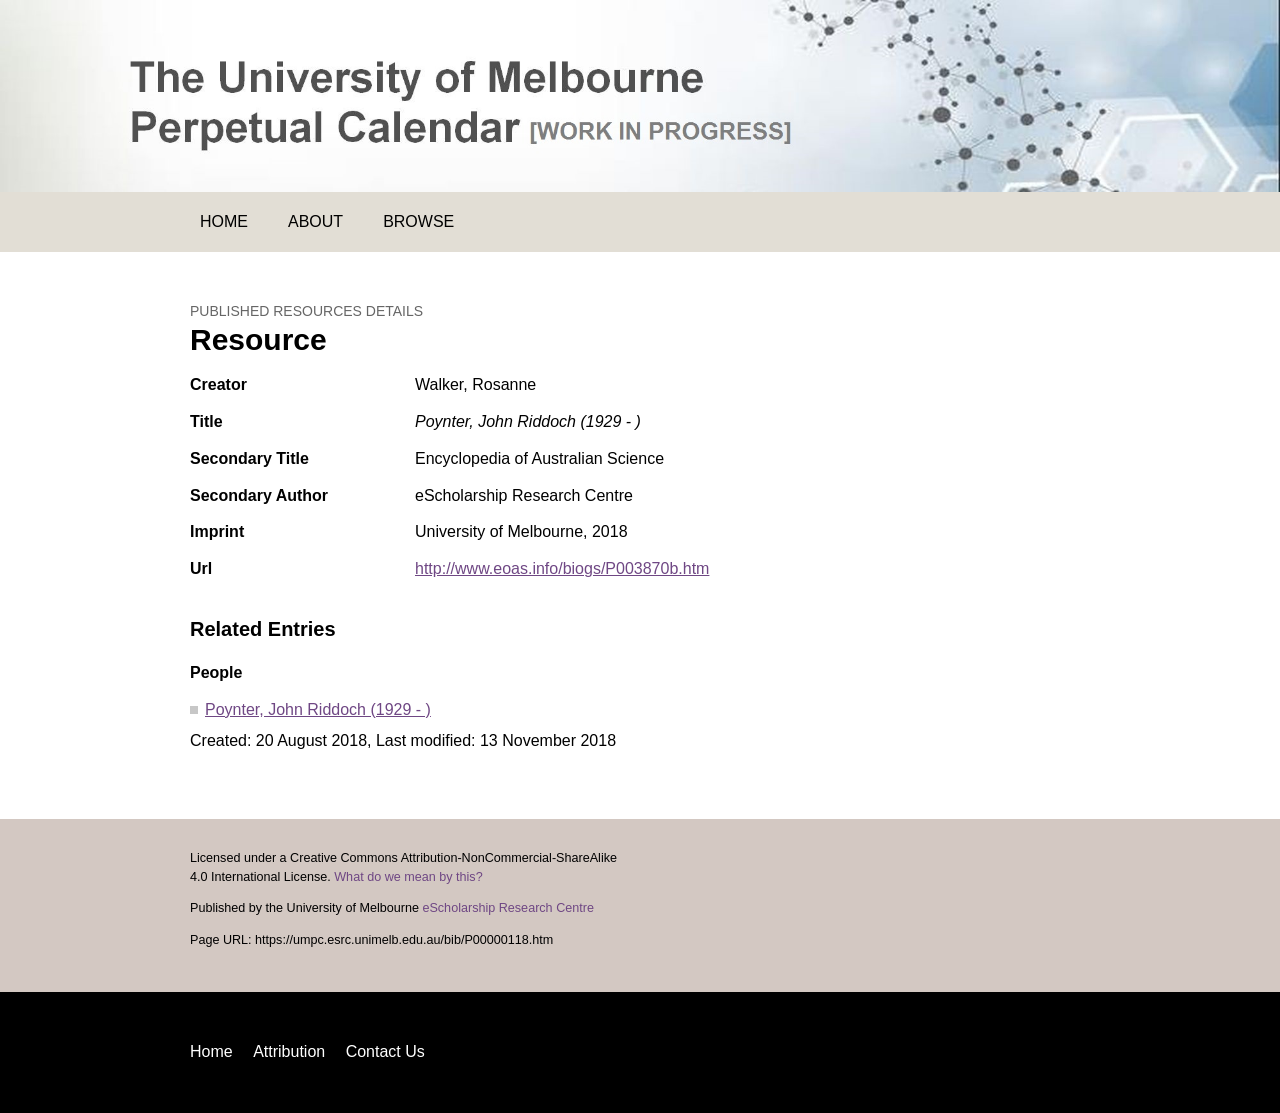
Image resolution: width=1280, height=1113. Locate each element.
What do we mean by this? (408, 877)
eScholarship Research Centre (508, 908)
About (315, 221)
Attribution (289, 1051)
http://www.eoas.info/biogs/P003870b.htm (562, 568)
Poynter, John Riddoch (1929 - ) (318, 709)
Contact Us (385, 1051)
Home (224, 221)
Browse (418, 221)
